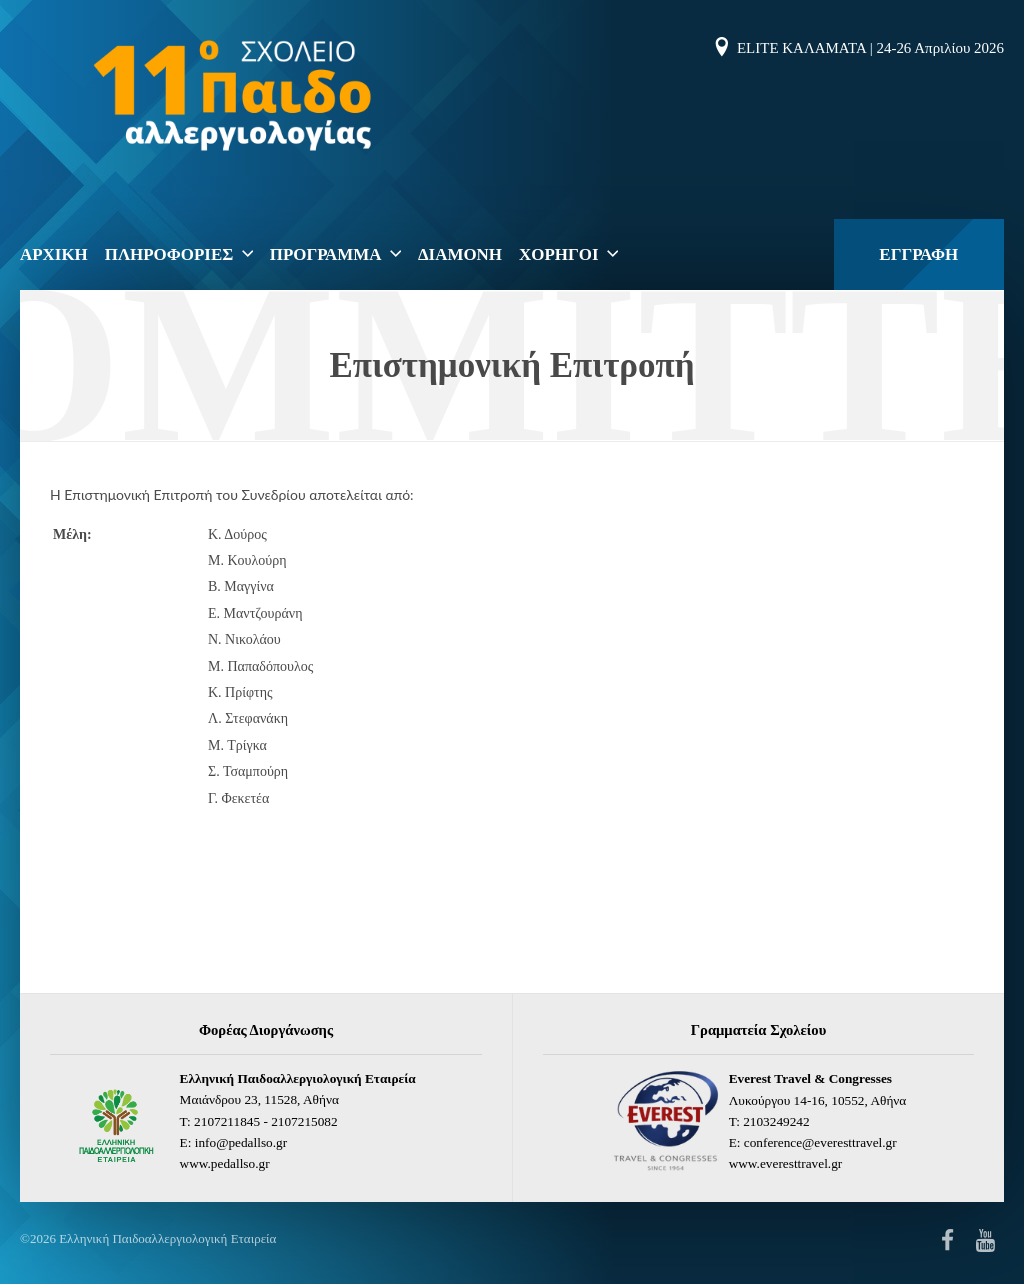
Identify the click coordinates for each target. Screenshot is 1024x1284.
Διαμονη (460, 254)
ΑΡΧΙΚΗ (54, 254)
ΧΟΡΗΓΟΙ (558, 254)
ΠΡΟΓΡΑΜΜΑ (326, 254)
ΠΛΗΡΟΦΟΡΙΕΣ (169, 254)
